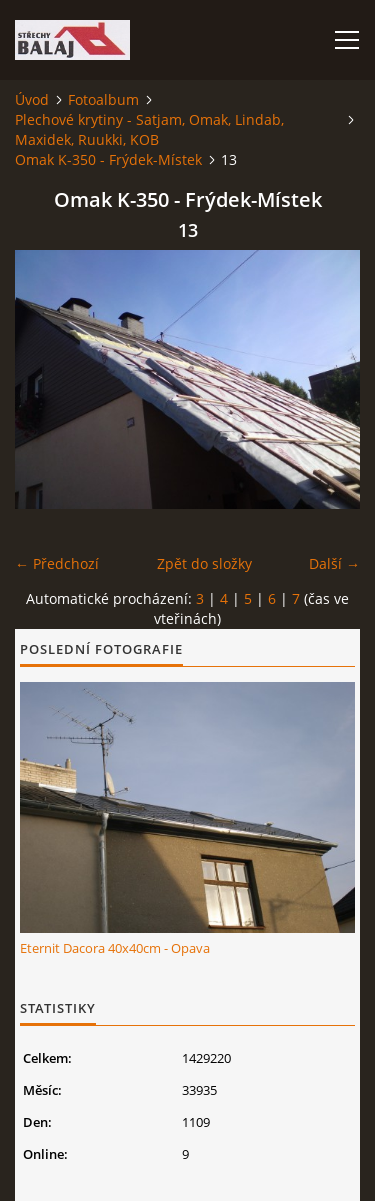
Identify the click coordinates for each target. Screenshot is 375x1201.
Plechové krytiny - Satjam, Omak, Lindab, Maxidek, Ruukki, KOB (149, 129)
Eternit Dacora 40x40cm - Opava (115, 948)
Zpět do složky (204, 563)
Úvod (32, 99)
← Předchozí (57, 563)
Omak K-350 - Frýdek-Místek (108, 159)
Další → (334, 563)
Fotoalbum (103, 99)
